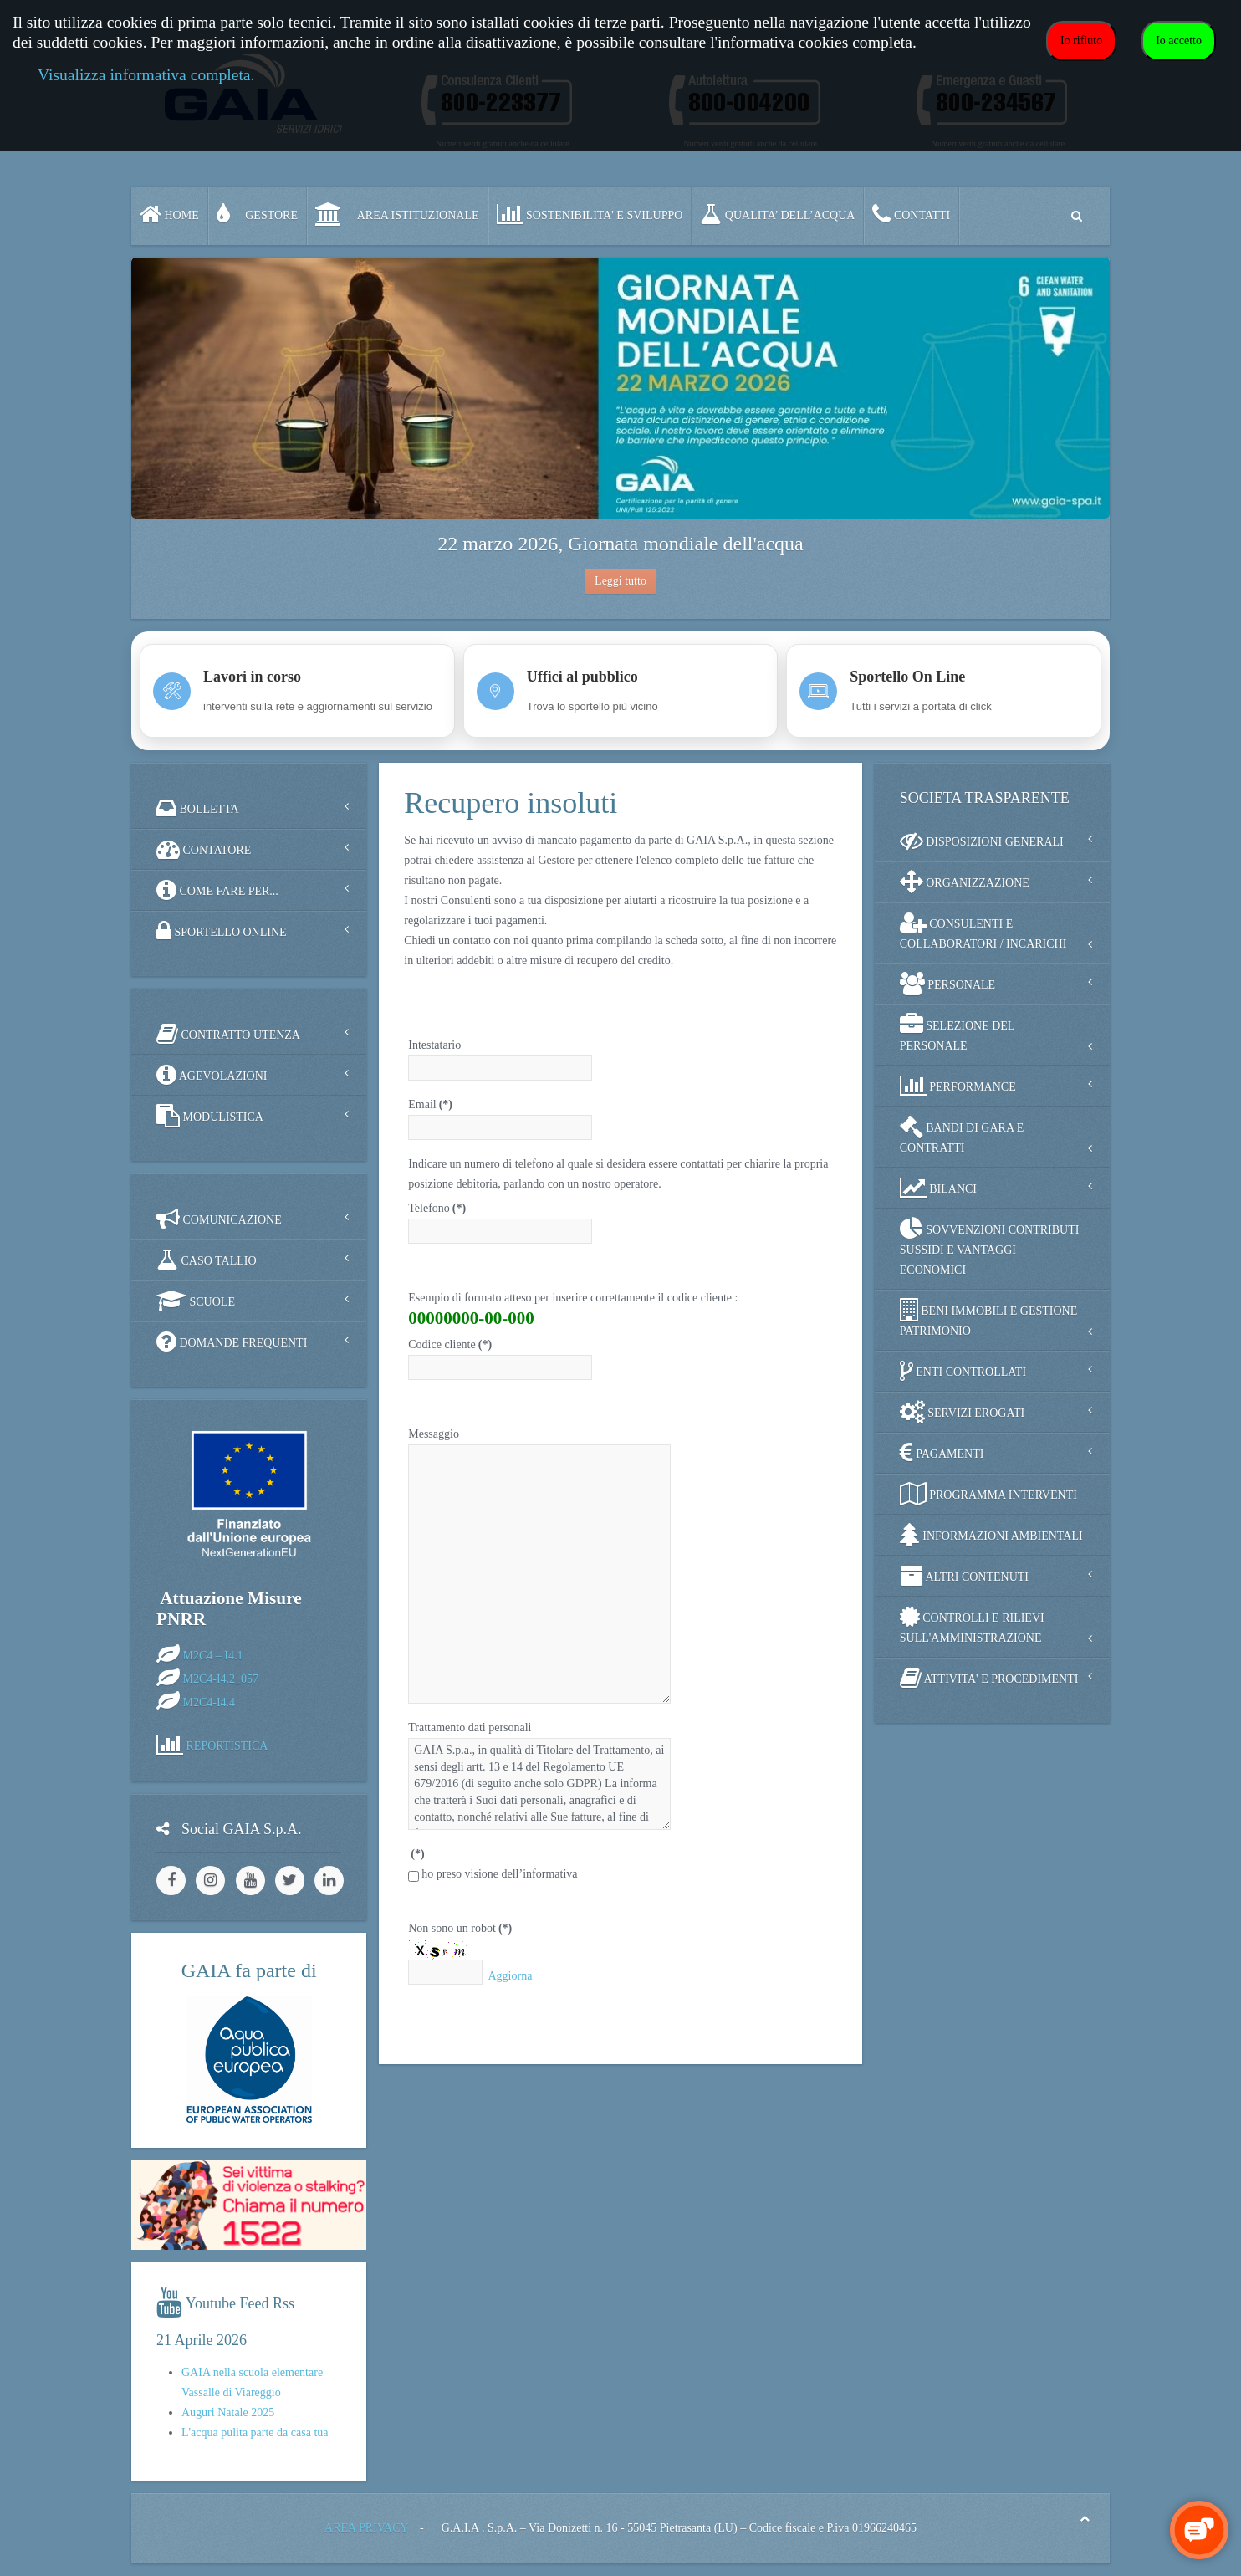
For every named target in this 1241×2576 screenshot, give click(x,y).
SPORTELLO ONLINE (221, 931)
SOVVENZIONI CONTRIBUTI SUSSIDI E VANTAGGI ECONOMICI (990, 1246)
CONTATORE (203, 849)
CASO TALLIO (206, 1259)
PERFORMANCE (958, 1085)
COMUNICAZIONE (219, 1218)
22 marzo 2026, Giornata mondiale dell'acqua (620, 544)
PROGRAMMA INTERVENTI (988, 1493)
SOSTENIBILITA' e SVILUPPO (590, 214)
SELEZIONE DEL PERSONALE (957, 1032)
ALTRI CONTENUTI (964, 1575)
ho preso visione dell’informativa (499, 1874)
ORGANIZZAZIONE (964, 881)
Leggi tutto (620, 581)
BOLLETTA (197, 808)
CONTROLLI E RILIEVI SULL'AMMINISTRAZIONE (972, 1624)
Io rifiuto (1081, 40)
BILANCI (938, 1187)
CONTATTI (911, 214)
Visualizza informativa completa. (146, 75)
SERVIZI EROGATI (962, 1411)
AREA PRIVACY (366, 2528)
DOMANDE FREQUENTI (231, 1341)
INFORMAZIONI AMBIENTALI (991, 1534)
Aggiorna (510, 1976)
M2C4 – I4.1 (213, 1654)
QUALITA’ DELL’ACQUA (777, 214)
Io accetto (1179, 40)
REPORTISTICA (227, 1745)
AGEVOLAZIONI (211, 1074)
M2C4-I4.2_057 (221, 1678)
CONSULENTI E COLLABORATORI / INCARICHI (983, 930)
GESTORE (257, 214)
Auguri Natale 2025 (227, 2412)
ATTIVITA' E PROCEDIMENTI (989, 1677)
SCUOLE (195, 1300)
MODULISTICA (209, 1115)
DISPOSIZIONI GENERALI (982, 840)
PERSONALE (947, 983)
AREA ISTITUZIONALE (397, 214)
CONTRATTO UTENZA (228, 1033)
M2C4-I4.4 (209, 1701)
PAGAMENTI (942, 1452)
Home (169, 214)
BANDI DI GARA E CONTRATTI (962, 1134)
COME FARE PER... (217, 890)
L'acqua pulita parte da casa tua (255, 2432)
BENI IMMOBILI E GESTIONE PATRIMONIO (989, 1317)
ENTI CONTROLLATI (963, 1371)
